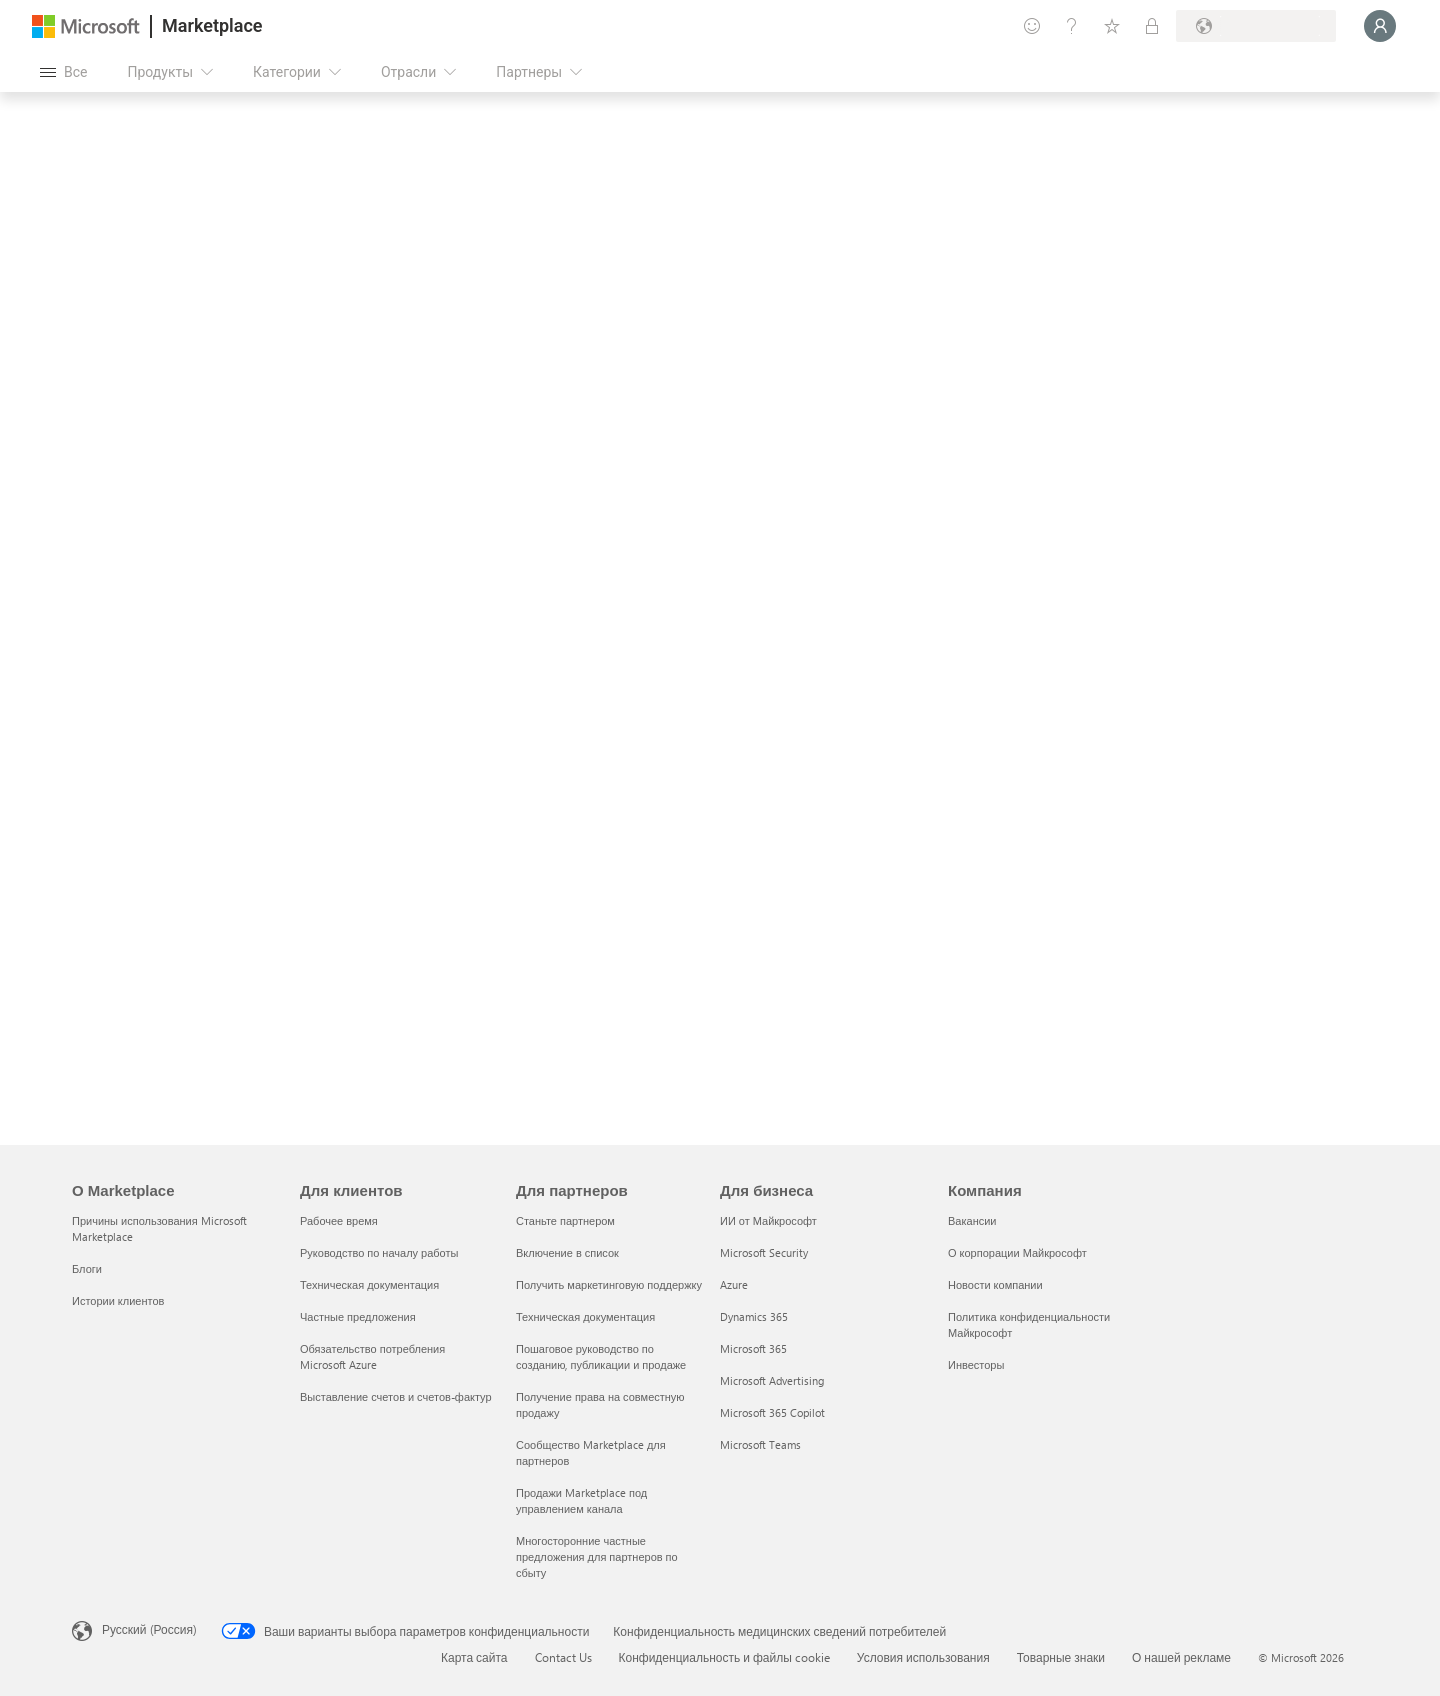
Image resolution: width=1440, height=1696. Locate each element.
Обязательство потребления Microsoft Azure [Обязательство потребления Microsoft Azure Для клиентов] (372, 1356)
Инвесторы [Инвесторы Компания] (976, 1364)
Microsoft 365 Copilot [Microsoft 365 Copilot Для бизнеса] (772, 1412)
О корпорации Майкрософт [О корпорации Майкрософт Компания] (1017, 1252)
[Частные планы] (1152, 26)
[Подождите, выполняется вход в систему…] (1380, 26)
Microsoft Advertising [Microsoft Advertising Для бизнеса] (772, 1380)
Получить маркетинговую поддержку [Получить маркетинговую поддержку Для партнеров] (609, 1284)
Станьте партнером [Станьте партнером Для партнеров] (565, 1220)
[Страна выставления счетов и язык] (1256, 26)
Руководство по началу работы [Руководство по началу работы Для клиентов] (379, 1252)
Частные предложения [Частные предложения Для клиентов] (358, 1316)
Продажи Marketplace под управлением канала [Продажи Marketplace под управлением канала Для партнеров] (581, 1500)
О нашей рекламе (1181, 1657)
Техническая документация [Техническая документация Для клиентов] (369, 1284)
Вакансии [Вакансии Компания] (972, 1220)
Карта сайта (474, 1657)
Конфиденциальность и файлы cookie (724, 1657)
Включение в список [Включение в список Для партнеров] (567, 1252)
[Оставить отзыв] (1032, 26)
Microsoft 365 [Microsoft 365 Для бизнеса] (753, 1348)
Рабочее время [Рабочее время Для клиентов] (339, 1220)
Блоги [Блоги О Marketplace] (87, 1268)
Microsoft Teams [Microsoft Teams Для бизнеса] (760, 1444)
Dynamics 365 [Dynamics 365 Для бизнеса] (754, 1316)
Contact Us (563, 1657)
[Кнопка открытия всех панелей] (63, 72)
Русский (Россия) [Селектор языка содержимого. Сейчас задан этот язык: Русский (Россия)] (149, 1629)
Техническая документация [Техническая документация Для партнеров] (585, 1316)
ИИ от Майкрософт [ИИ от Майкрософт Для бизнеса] (768, 1220)
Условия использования (923, 1657)
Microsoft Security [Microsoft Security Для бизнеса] (764, 1252)
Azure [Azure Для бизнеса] (734, 1284)
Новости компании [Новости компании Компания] (995, 1284)
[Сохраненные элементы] (1112, 26)
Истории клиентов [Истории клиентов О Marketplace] (118, 1300)
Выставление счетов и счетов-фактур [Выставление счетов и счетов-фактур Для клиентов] (396, 1396)
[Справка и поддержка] (1072, 26)
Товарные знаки (1061, 1657)
